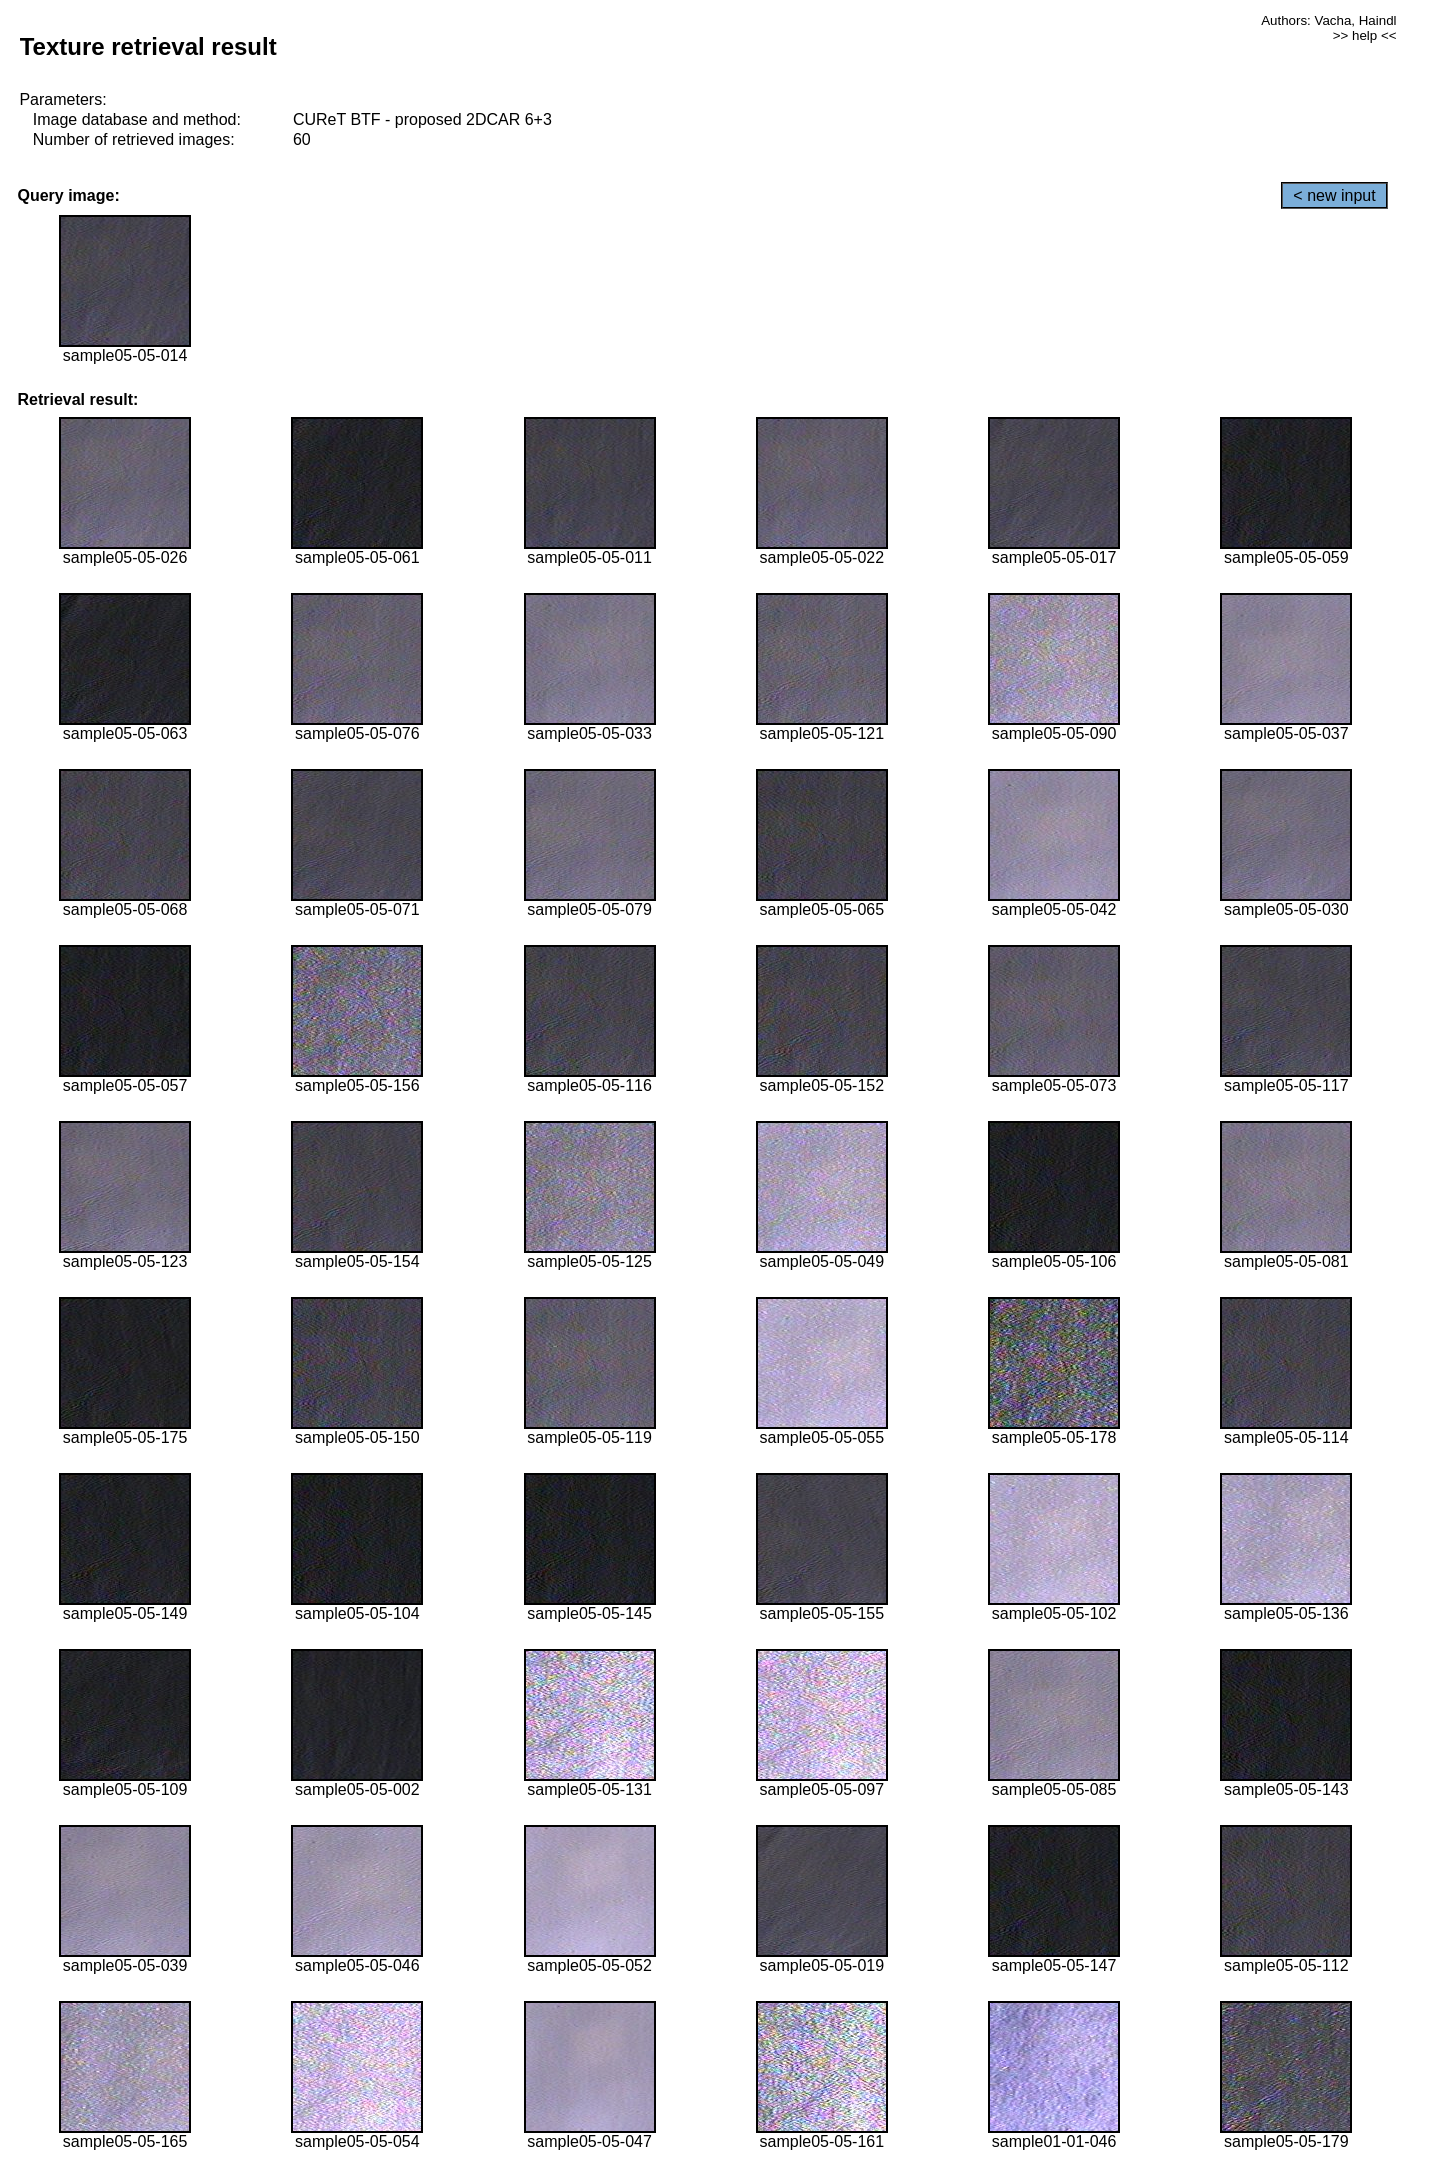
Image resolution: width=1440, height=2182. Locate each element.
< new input (1334, 195)
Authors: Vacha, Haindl (1328, 20)
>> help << (1365, 35)
